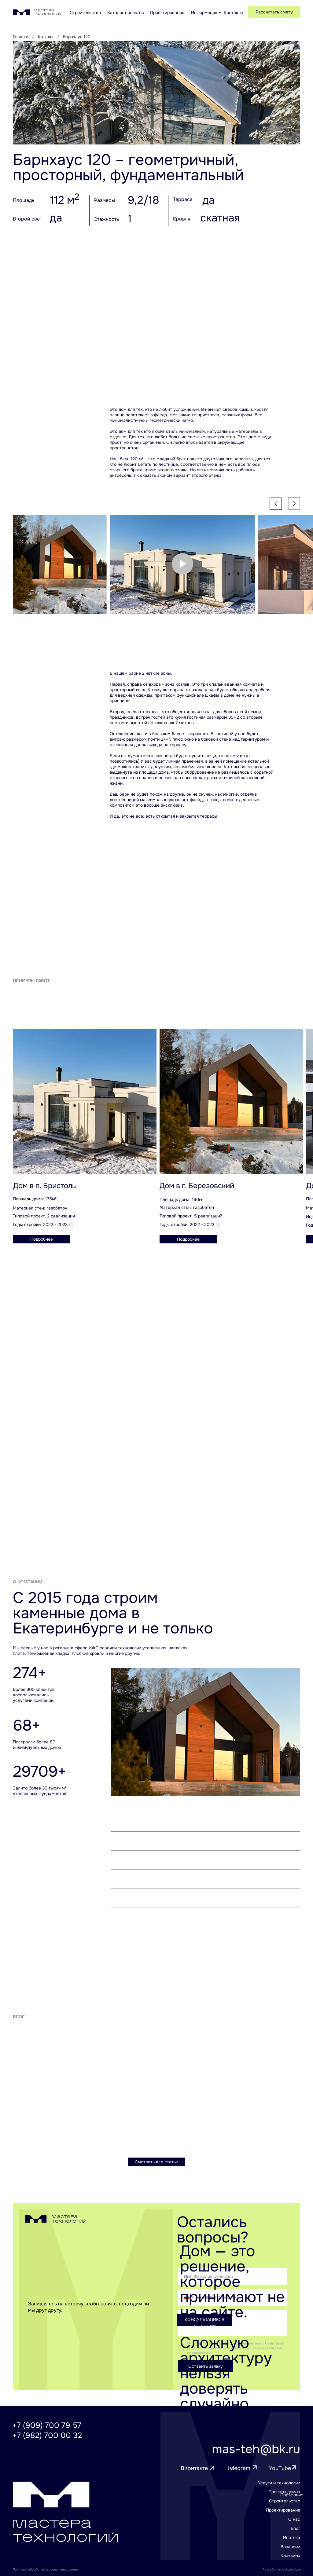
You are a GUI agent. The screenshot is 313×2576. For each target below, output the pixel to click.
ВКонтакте (194, 2468)
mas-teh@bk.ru (256, 2449)
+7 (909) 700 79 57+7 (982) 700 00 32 (47, 2430)
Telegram (238, 2468)
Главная (21, 36)
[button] (274, 12)
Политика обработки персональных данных (46, 2569)
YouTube (280, 2468)
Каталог (46, 36)
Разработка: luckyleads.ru (282, 2569)
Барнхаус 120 (76, 36)
